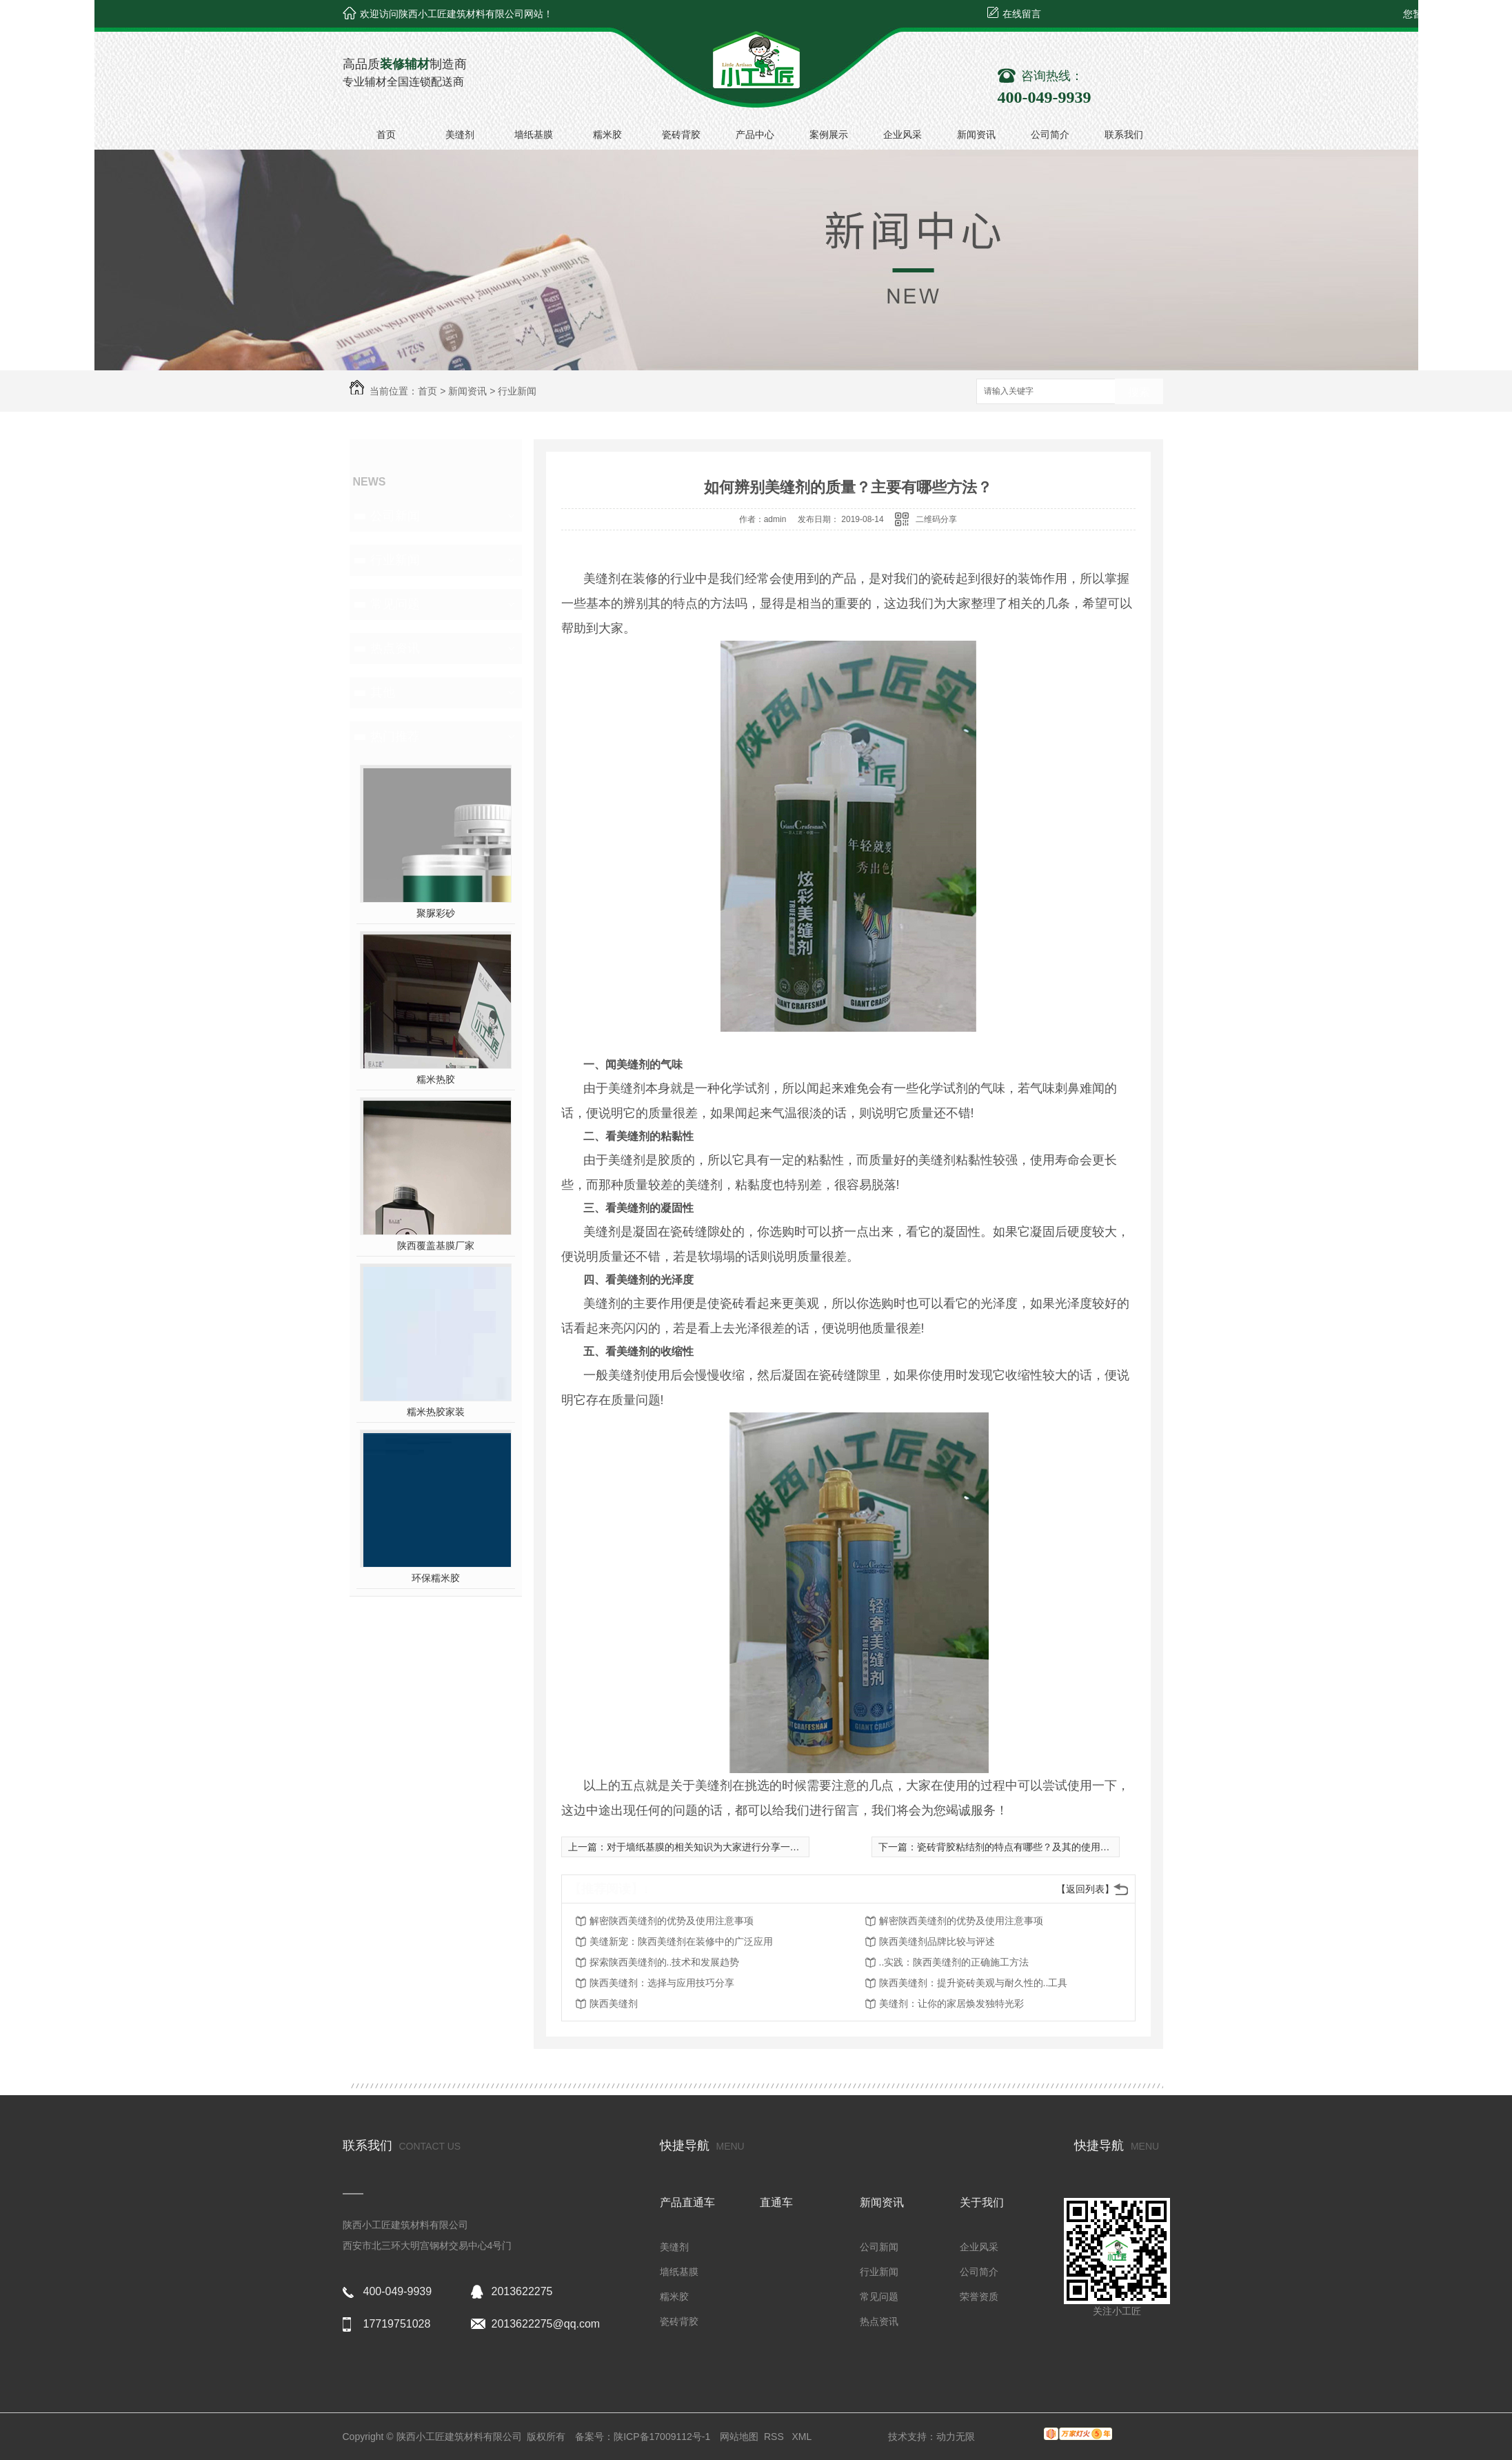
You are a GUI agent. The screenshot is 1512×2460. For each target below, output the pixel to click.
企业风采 (902, 134)
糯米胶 (607, 134)
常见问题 (395, 604)
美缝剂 (459, 134)
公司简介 (1050, 134)
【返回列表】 (1085, 1888)
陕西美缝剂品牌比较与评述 (937, 1941)
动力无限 (955, 2436)
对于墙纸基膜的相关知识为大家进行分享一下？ (708, 1846)
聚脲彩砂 (435, 913)
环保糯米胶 (436, 1577)
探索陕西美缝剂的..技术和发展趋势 (664, 1962)
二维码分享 (936, 519)
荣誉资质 (979, 2296)
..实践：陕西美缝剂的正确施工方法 (954, 1962)
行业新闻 (517, 391)
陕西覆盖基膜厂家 (435, 1245)
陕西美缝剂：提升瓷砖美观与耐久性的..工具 (973, 1982)
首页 (386, 134)
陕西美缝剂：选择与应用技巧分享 (661, 1982)
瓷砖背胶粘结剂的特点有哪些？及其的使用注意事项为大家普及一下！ (1066, 1846)
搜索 (1139, 392)
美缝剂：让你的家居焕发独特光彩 (951, 2003)
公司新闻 (395, 516)
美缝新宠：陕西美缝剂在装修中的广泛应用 (681, 1941)
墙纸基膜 (533, 134)
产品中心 (755, 134)
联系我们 (1124, 134)
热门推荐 (395, 736)
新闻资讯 (976, 134)
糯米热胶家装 (436, 1411)
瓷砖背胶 (681, 134)
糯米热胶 (435, 1079)
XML (803, 2436)
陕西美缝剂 (613, 2003)
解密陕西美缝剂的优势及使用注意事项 (671, 1920)
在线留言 (1021, 13)
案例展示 (828, 134)
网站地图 (739, 2436)
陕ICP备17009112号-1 (662, 2436)
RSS (775, 2436)
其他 (382, 692)
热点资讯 (395, 648)
